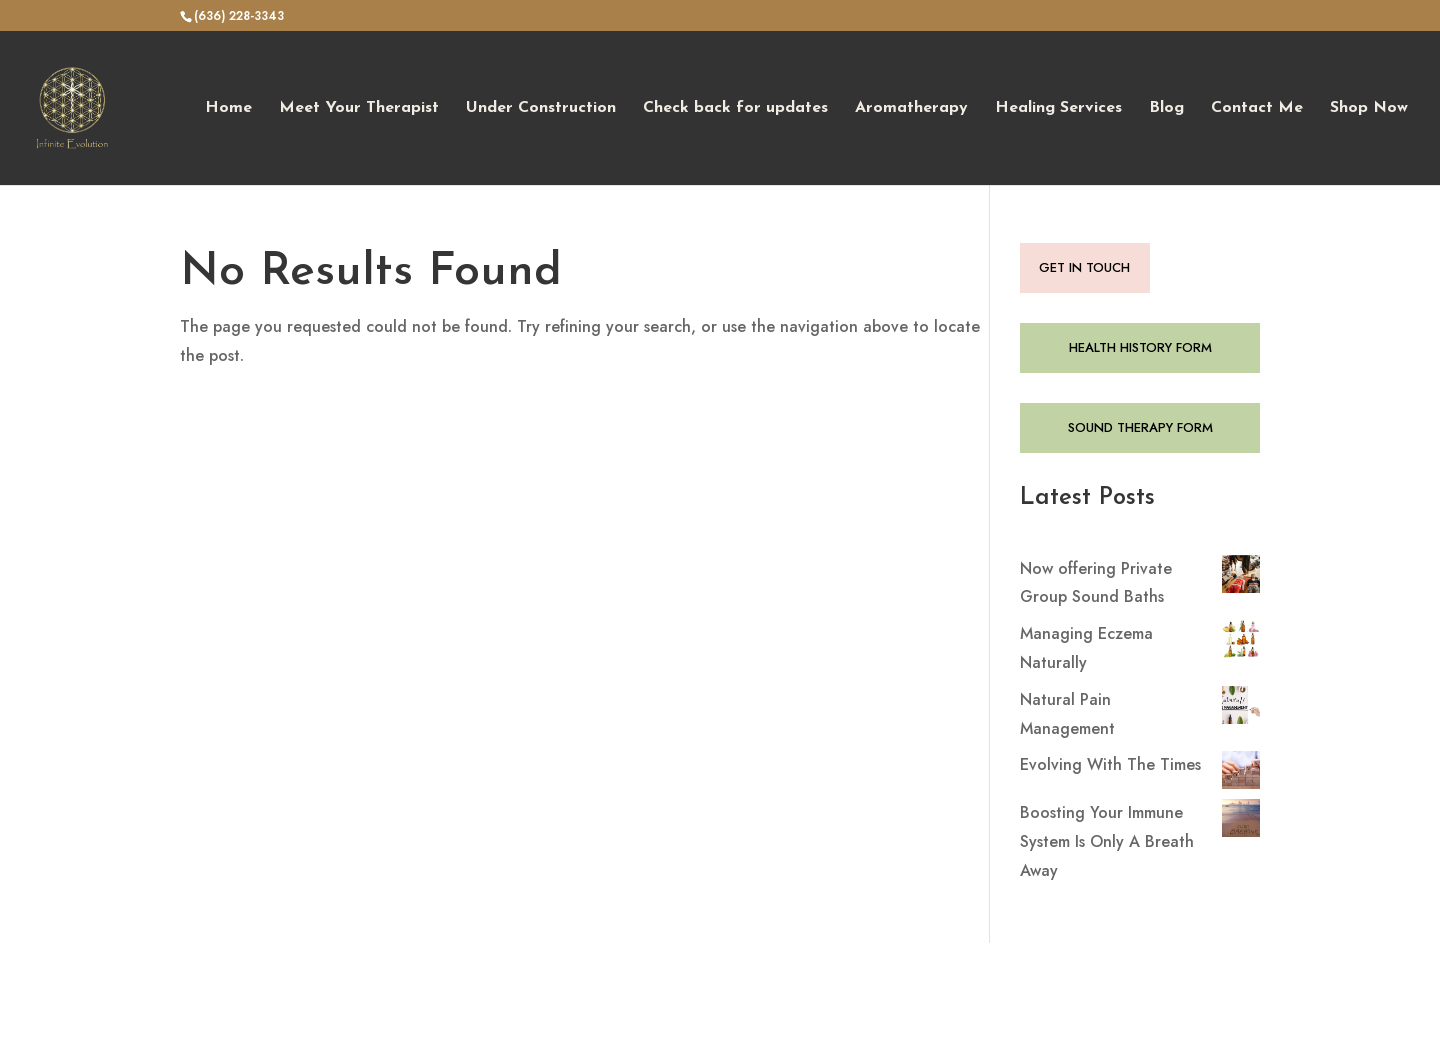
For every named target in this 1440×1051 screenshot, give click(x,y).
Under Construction (541, 108)
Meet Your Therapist (359, 108)
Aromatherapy (911, 108)
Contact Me (1257, 108)
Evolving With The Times (1110, 764)
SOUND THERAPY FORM (1140, 427)
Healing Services (1058, 108)
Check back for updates (735, 108)
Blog (1166, 108)
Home (228, 108)
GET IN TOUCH (1084, 267)
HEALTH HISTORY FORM (1140, 347)
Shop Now (1369, 108)
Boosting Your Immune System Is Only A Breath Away (1107, 841)
